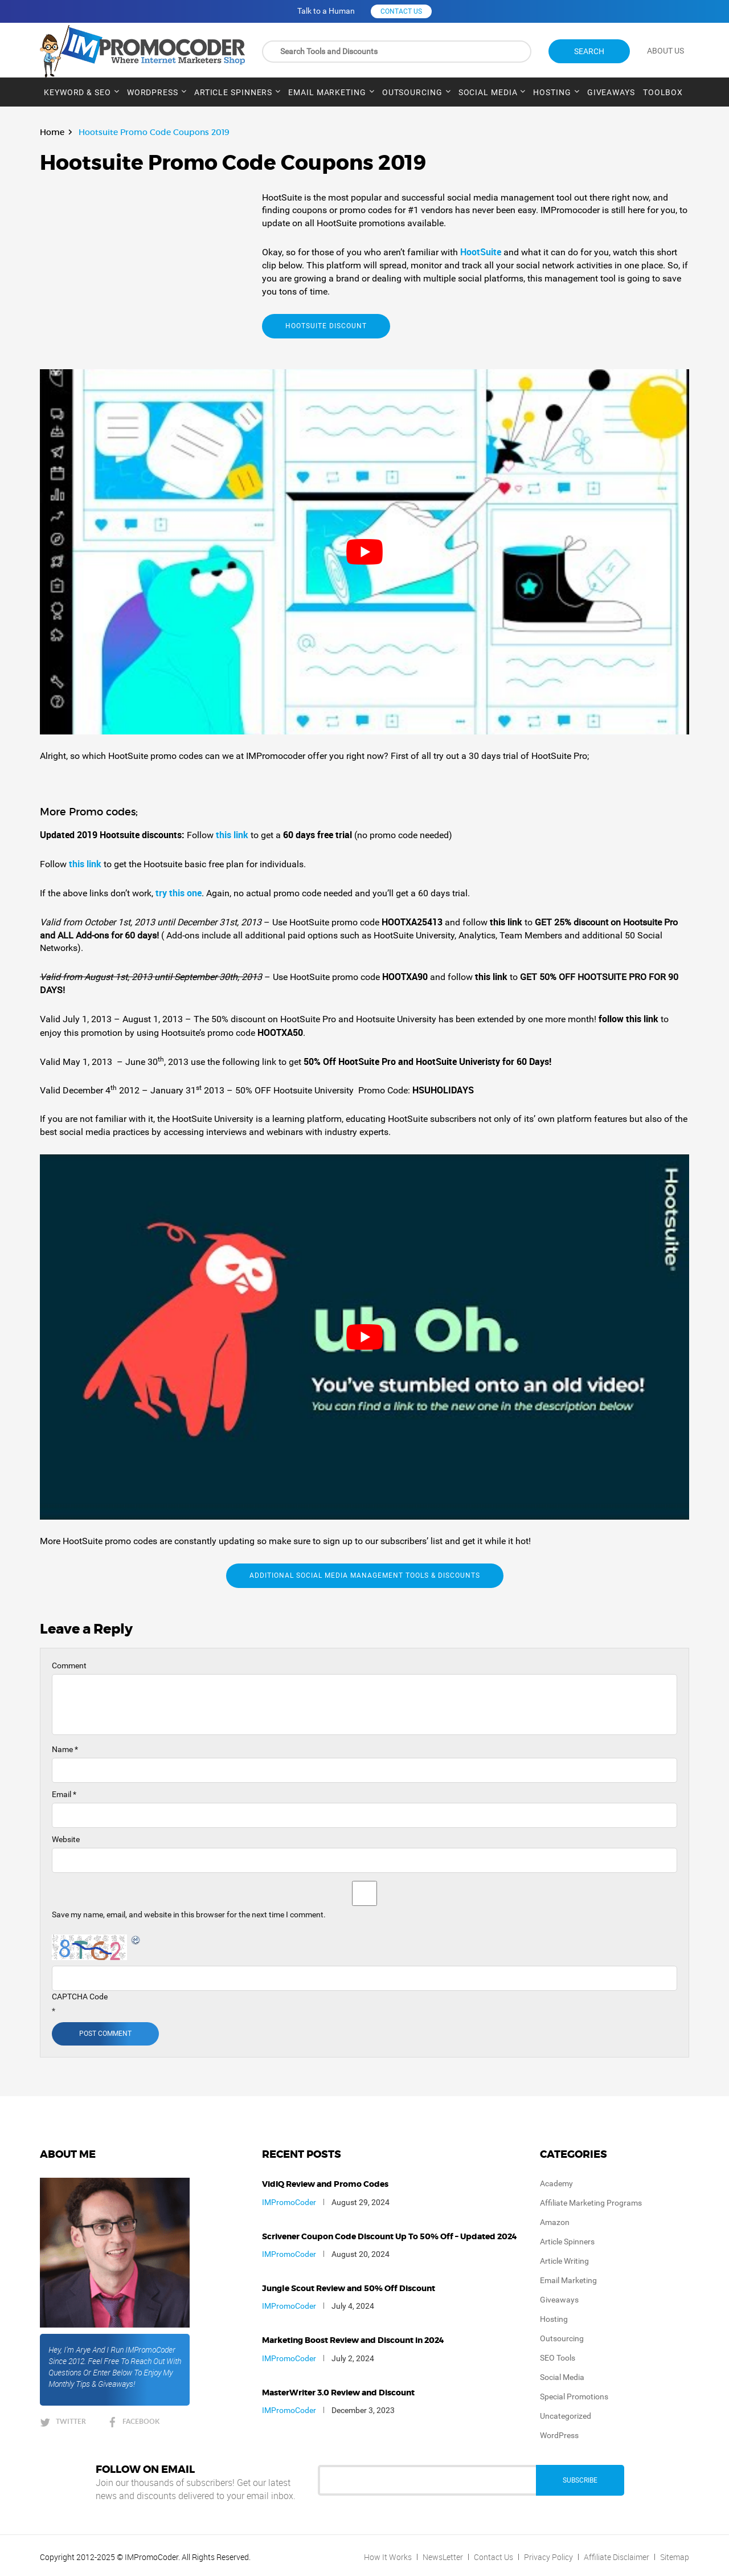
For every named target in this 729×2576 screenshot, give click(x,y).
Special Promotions (574, 2396)
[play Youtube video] (364, 551)
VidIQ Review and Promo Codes (325, 2185)
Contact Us (493, 2556)
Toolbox (663, 92)
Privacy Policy (548, 2556)
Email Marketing (327, 92)
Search (589, 51)
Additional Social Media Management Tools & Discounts (364, 1575)
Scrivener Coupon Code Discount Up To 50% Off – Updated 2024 (389, 2237)
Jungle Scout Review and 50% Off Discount (348, 2289)
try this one (178, 893)
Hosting (552, 92)
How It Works (388, 2556)
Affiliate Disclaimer (616, 2556)
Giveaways (611, 92)
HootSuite (481, 252)
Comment (69, 1665)
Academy (556, 2183)
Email (64, 1794)
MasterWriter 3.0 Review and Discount (338, 2393)
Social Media (488, 92)
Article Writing (564, 2260)
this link (232, 834)
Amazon (555, 2222)
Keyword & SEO (77, 92)
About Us (665, 50)
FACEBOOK (140, 2421)
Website (66, 1839)
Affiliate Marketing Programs (591, 2202)
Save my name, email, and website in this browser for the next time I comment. (189, 1914)
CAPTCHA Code (80, 1996)
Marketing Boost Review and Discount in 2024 (353, 2341)
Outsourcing (412, 92)
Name (65, 1749)
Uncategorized (565, 2415)
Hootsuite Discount (326, 326)
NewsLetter (443, 2556)
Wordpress (152, 92)
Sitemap (674, 2556)
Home (52, 132)
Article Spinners (233, 92)
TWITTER (71, 2421)
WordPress (559, 2435)
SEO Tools (557, 2357)
